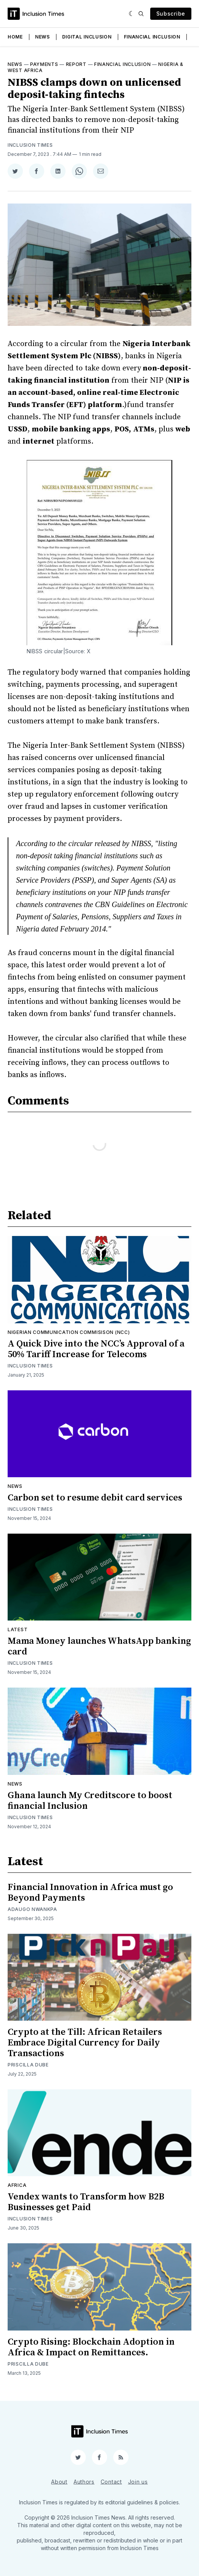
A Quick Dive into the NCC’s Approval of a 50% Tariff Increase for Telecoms (96, 1349)
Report (76, 64)
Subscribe (170, 13)
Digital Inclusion (87, 37)
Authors (84, 2481)
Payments (44, 64)
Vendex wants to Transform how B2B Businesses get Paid (86, 2202)
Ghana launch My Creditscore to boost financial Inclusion (90, 1801)
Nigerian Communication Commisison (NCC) (69, 1332)
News (42, 37)
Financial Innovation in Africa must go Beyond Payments (90, 1893)
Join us (138, 2481)
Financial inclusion (122, 64)
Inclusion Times (30, 145)
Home (15, 37)
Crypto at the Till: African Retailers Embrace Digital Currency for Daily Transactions (85, 2042)
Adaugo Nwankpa (32, 1909)
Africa (17, 2185)
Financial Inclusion (152, 37)
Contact (111, 2481)
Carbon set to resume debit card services (95, 1498)
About (59, 2481)
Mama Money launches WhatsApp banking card (99, 1646)
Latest (17, 1629)
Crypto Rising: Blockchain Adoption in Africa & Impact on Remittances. (91, 2347)
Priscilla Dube (28, 2065)
